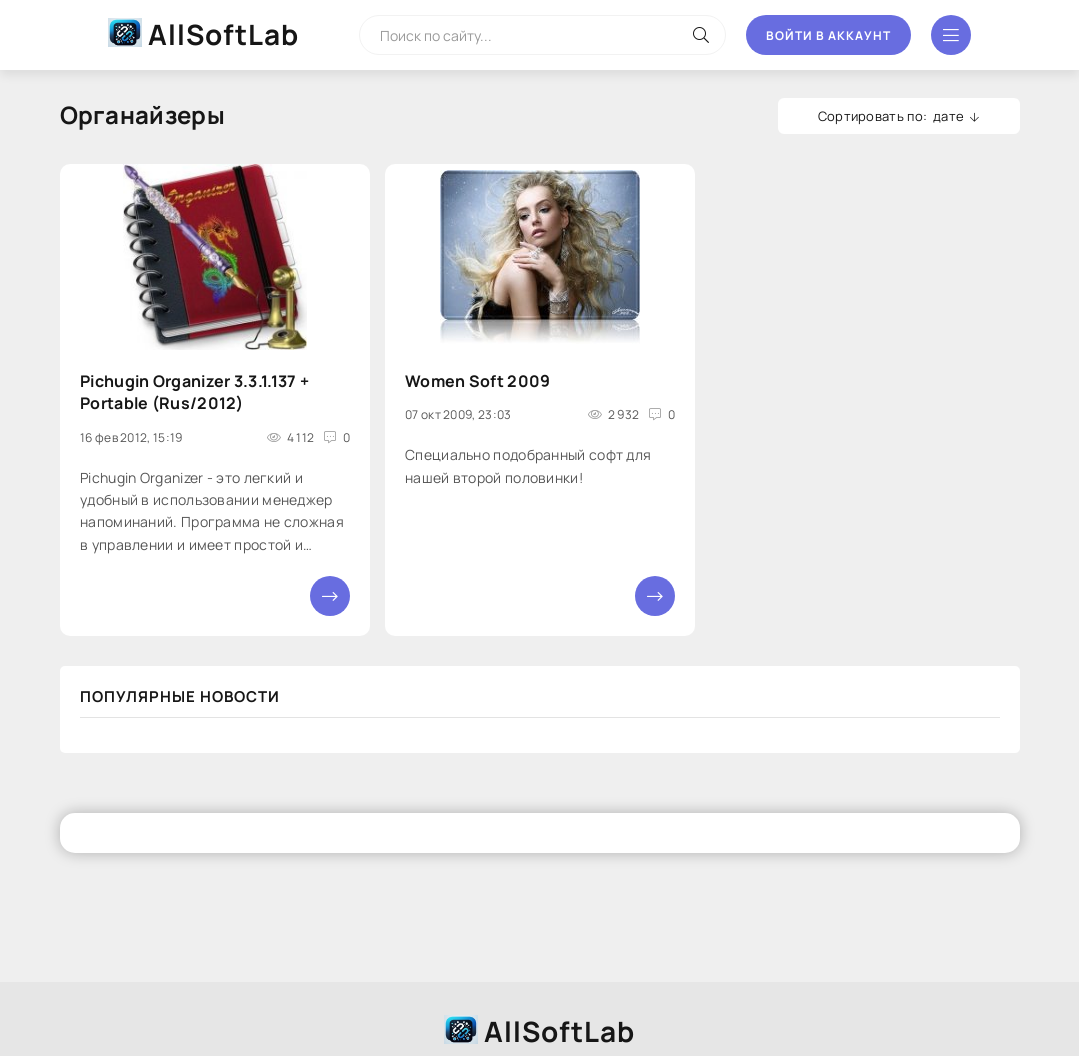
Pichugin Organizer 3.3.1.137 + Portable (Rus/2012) (194, 392)
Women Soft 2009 (478, 381)
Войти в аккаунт (828, 35)
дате (948, 116)
